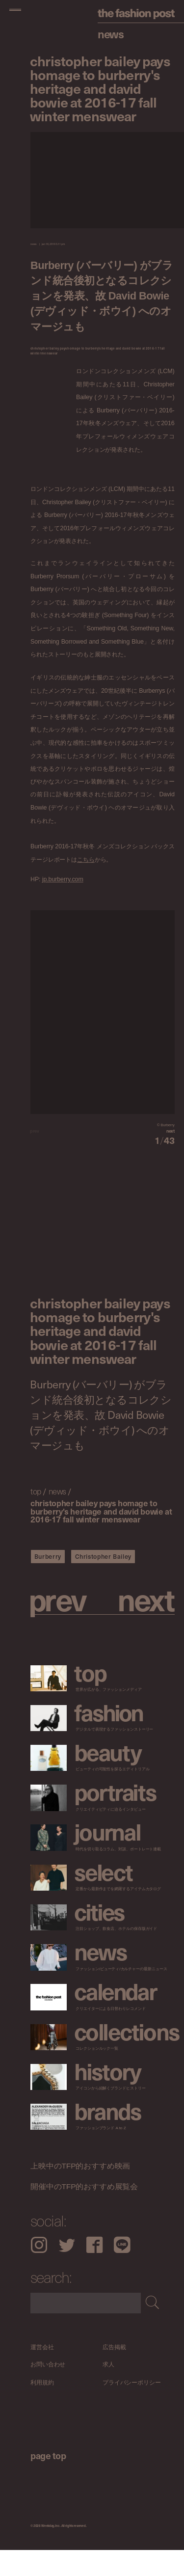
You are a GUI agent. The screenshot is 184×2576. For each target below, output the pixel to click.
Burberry (47, 1582)
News (111, 33)
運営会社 (42, 2373)
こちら (86, 859)
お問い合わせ (47, 2390)
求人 (108, 2390)
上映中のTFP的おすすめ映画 (80, 2192)
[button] (139, 1144)
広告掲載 (114, 2373)
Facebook (94, 2271)
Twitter (67, 2271)
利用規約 (42, 2408)
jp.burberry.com (62, 879)
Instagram (39, 2271)
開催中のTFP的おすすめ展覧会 (84, 2212)
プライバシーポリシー (132, 2408)
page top (48, 2481)
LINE (122, 2271)
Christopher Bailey (103, 1582)
